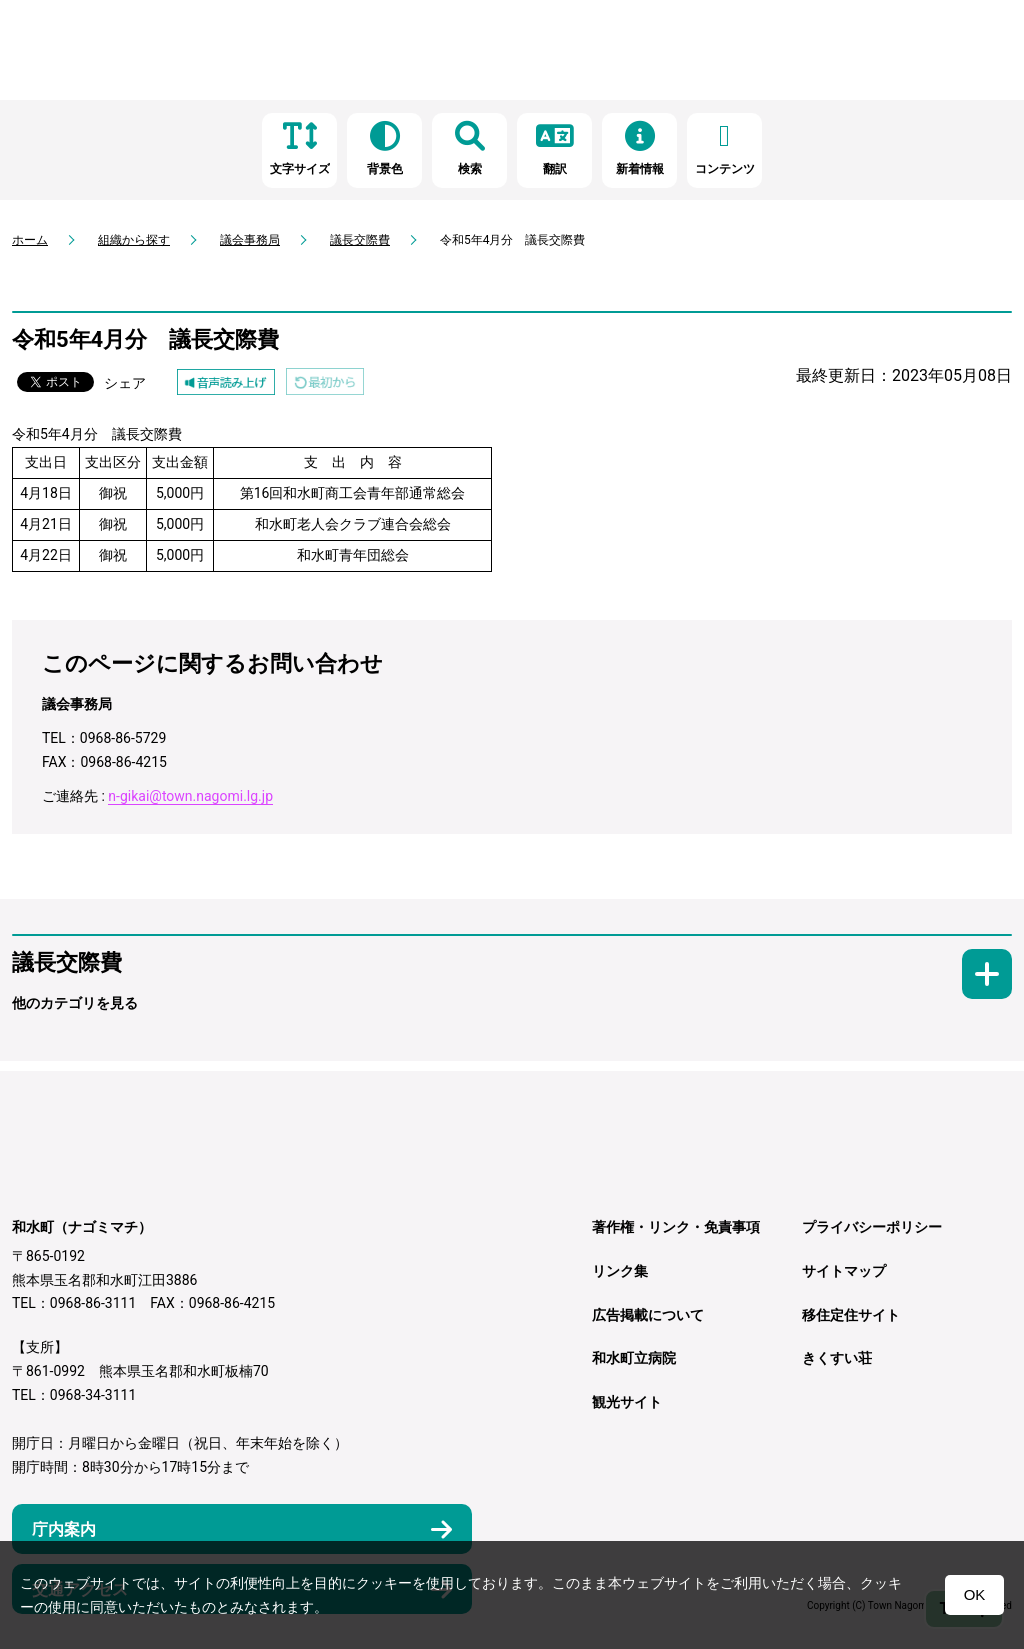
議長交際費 (360, 240)
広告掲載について (648, 1315)
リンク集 (620, 1271)
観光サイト (627, 1402)
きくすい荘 (837, 1358)
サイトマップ (844, 1271)
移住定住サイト (851, 1315)
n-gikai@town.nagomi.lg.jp (190, 796)
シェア (125, 383)
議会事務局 (250, 240)
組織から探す (134, 240)
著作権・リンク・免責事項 (676, 1227)
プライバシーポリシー (872, 1227)
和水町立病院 (634, 1358)
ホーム (30, 240)
